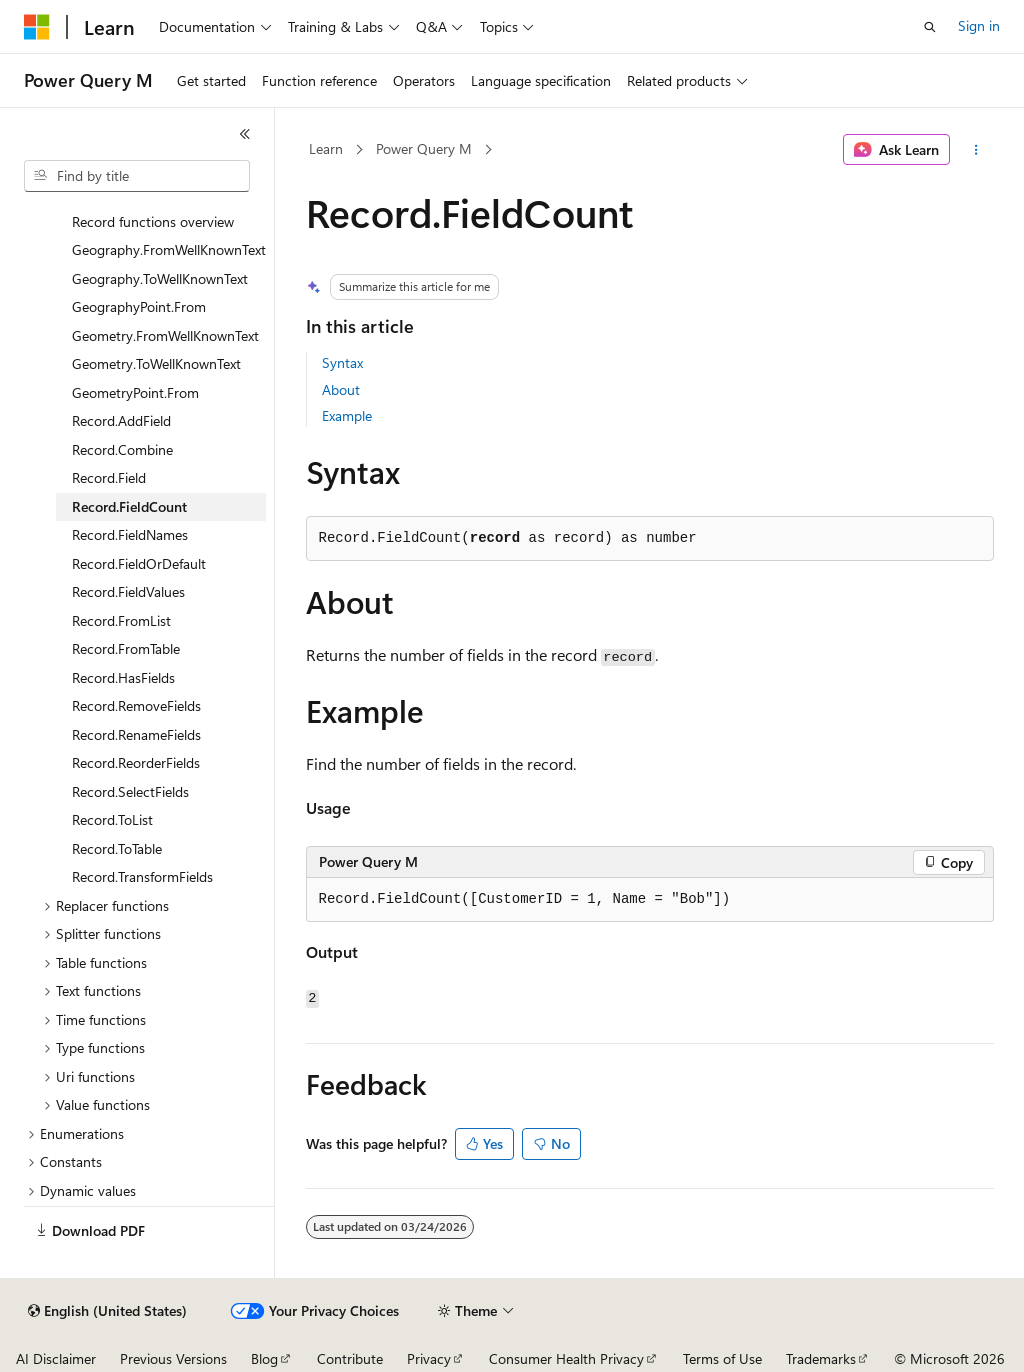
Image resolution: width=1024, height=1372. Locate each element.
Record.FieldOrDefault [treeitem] (139, 563)
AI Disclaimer (56, 1358)
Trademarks (821, 1358)
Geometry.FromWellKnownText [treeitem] (165, 335)
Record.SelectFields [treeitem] (130, 791)
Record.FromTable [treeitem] (126, 648)
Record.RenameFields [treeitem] (136, 734)
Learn (326, 148)
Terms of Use (722, 1358)
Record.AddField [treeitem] (121, 420)
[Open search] (930, 27)
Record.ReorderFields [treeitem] (136, 762)
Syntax (342, 362)
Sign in (979, 25)
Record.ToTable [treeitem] (117, 848)
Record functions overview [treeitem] (153, 221)
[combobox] (137, 176)
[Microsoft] (37, 27)
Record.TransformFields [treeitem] (142, 876)
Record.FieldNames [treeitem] (130, 534)
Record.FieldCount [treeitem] (129, 506)
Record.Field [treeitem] (109, 477)
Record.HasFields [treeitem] (123, 677)
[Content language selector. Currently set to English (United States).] (107, 1311)
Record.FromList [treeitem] (121, 620)
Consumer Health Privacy (566, 1358)
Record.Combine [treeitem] (122, 449)
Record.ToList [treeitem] (112, 819)
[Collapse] (245, 134)
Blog (264, 1358)
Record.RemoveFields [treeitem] (136, 705)
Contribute (350, 1358)
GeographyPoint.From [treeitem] (139, 306)
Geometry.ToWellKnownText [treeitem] (156, 363)
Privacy (429, 1358)
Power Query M (424, 148)
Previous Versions (173, 1358)
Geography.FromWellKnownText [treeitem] (169, 249)
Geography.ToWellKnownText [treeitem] (160, 278)
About (341, 389)
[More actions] (975, 150)
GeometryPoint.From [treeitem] (135, 392)
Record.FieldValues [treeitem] (128, 591)
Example (347, 415)
